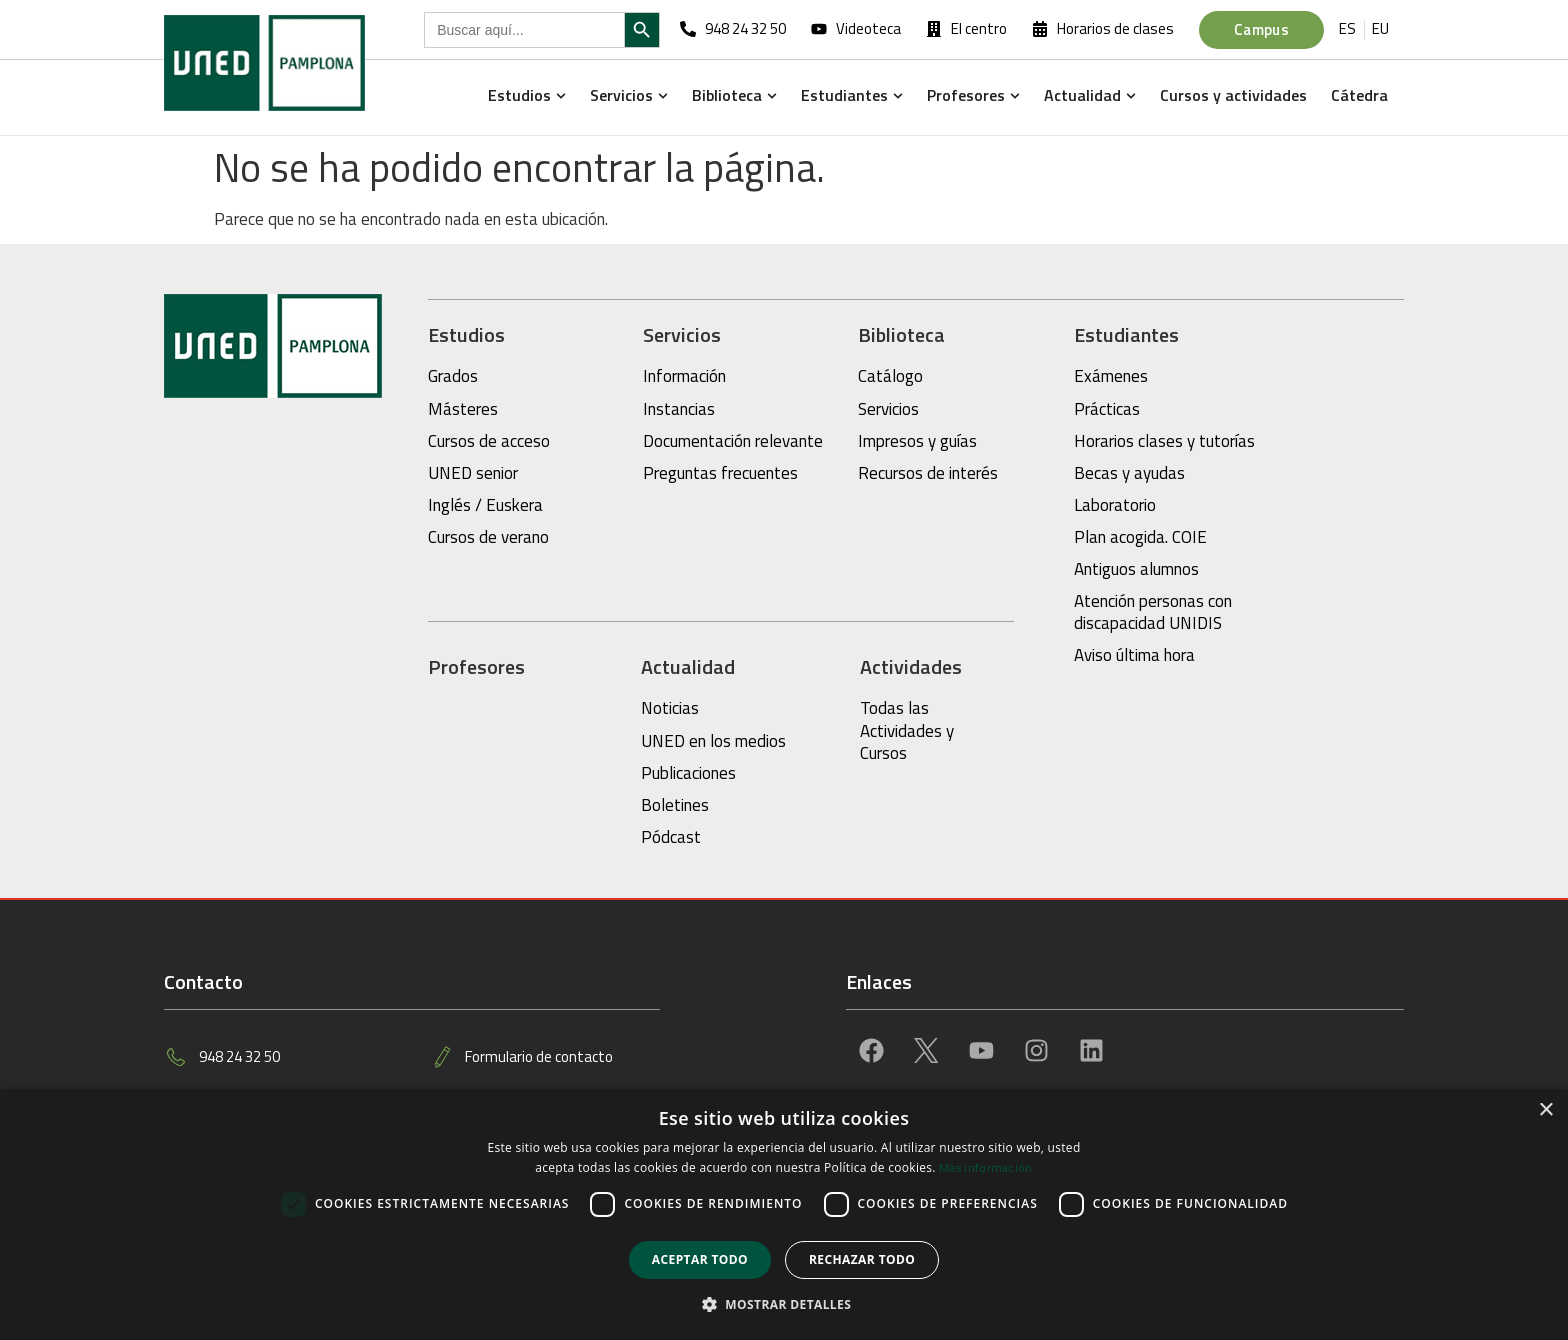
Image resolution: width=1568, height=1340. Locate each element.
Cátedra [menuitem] (1359, 95)
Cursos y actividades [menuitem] (1233, 95)
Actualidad (688, 666)
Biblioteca (901, 334)
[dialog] (784, 1214)
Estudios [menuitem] (519, 95)
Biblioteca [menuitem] (727, 95)
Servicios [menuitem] (621, 95)
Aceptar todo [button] (700, 1259)
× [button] (1545, 1110)
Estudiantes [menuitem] (844, 95)
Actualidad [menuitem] (1082, 95)
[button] (561, 95)
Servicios (682, 334)
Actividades (911, 666)
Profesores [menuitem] (966, 95)
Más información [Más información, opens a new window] (986, 1167)
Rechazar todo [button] (862, 1259)
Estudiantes (1126, 334)
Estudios (466, 334)
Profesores (476, 666)
